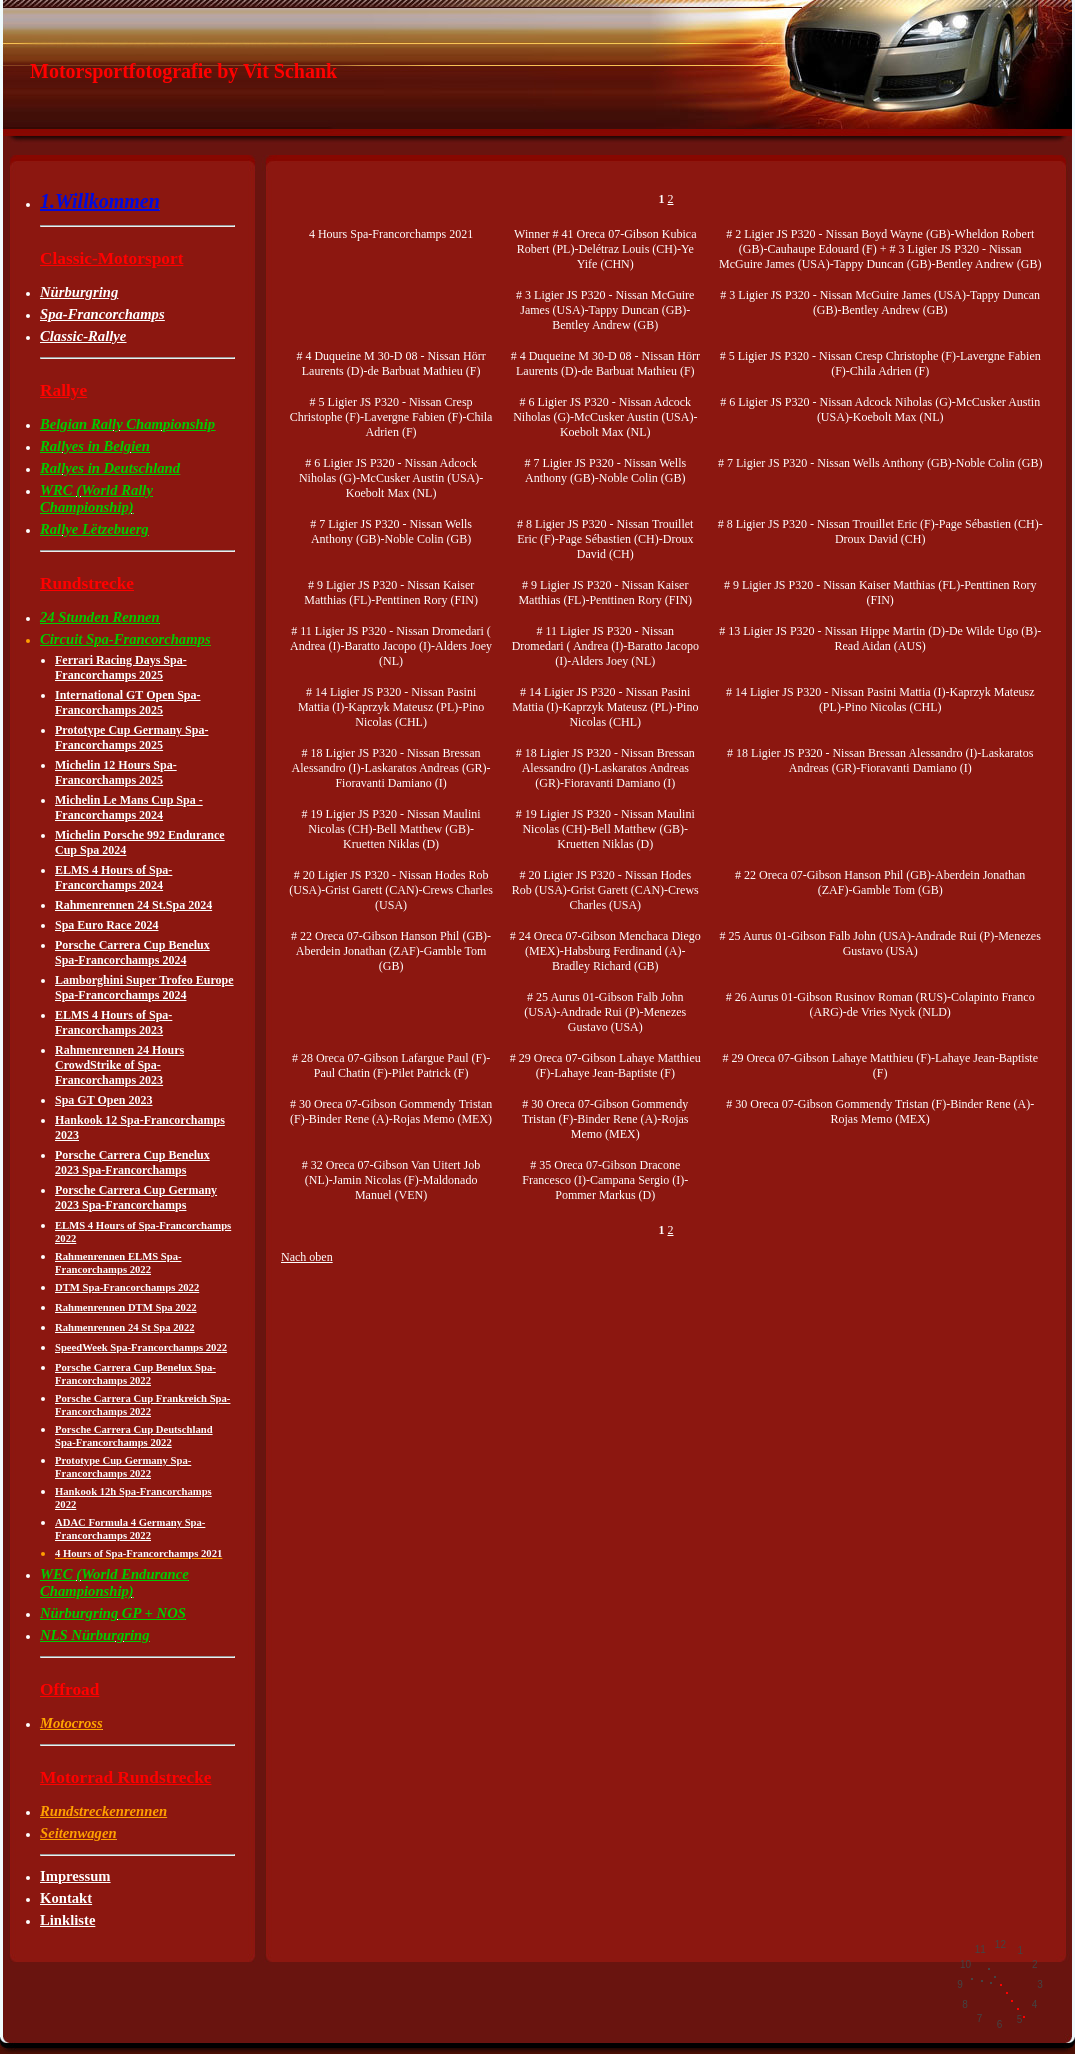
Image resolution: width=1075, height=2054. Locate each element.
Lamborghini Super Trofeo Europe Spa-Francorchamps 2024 (144, 987)
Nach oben (307, 1257)
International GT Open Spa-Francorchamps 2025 (127, 702)
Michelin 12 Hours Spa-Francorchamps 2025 (116, 772)
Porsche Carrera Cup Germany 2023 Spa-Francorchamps (136, 1197)
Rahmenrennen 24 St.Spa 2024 (133, 905)
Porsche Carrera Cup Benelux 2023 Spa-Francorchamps (132, 1162)
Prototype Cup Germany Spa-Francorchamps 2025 (131, 737)
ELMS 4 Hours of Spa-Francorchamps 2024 (113, 877)
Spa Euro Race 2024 (106, 925)
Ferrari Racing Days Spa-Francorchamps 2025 (121, 667)
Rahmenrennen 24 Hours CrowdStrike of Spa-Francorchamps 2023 (119, 1065)
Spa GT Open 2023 (103, 1100)
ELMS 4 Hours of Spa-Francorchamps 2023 (113, 1022)
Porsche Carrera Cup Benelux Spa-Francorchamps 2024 (132, 952)
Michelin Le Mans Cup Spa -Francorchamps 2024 (129, 807)
